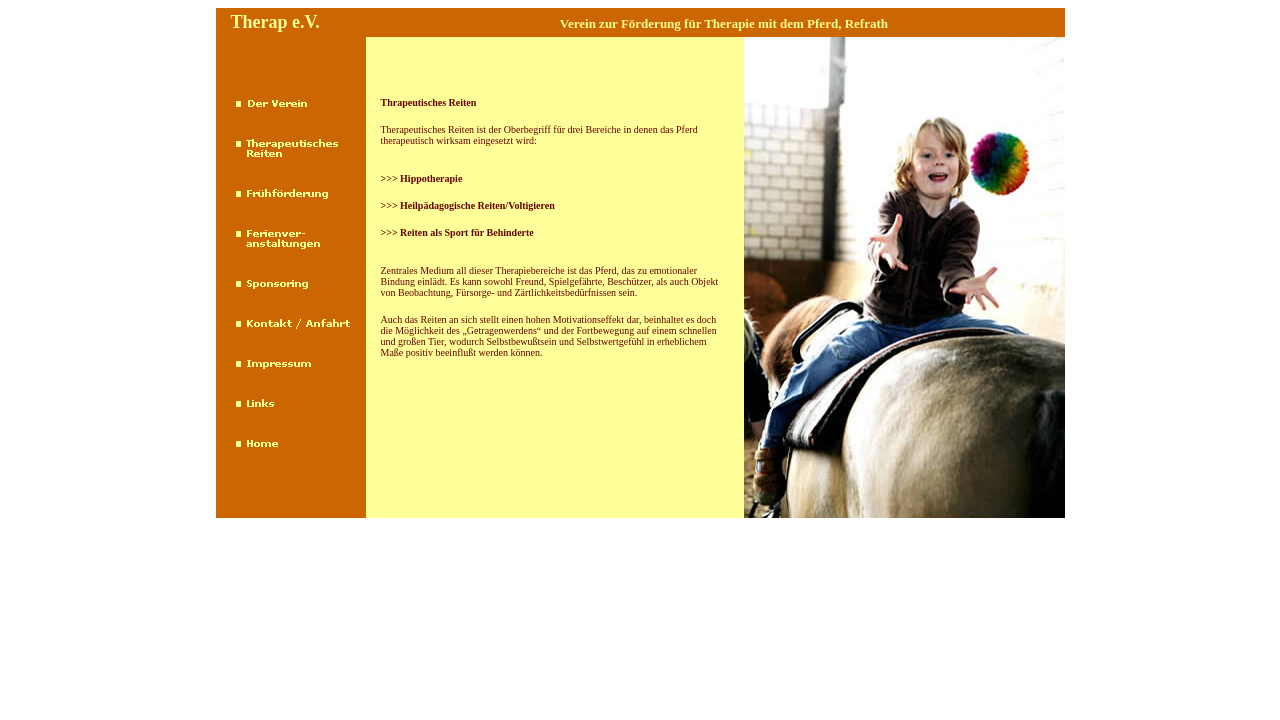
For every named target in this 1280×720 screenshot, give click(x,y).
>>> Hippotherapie (422, 178)
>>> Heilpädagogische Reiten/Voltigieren (468, 205)
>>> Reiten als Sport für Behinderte (457, 232)
